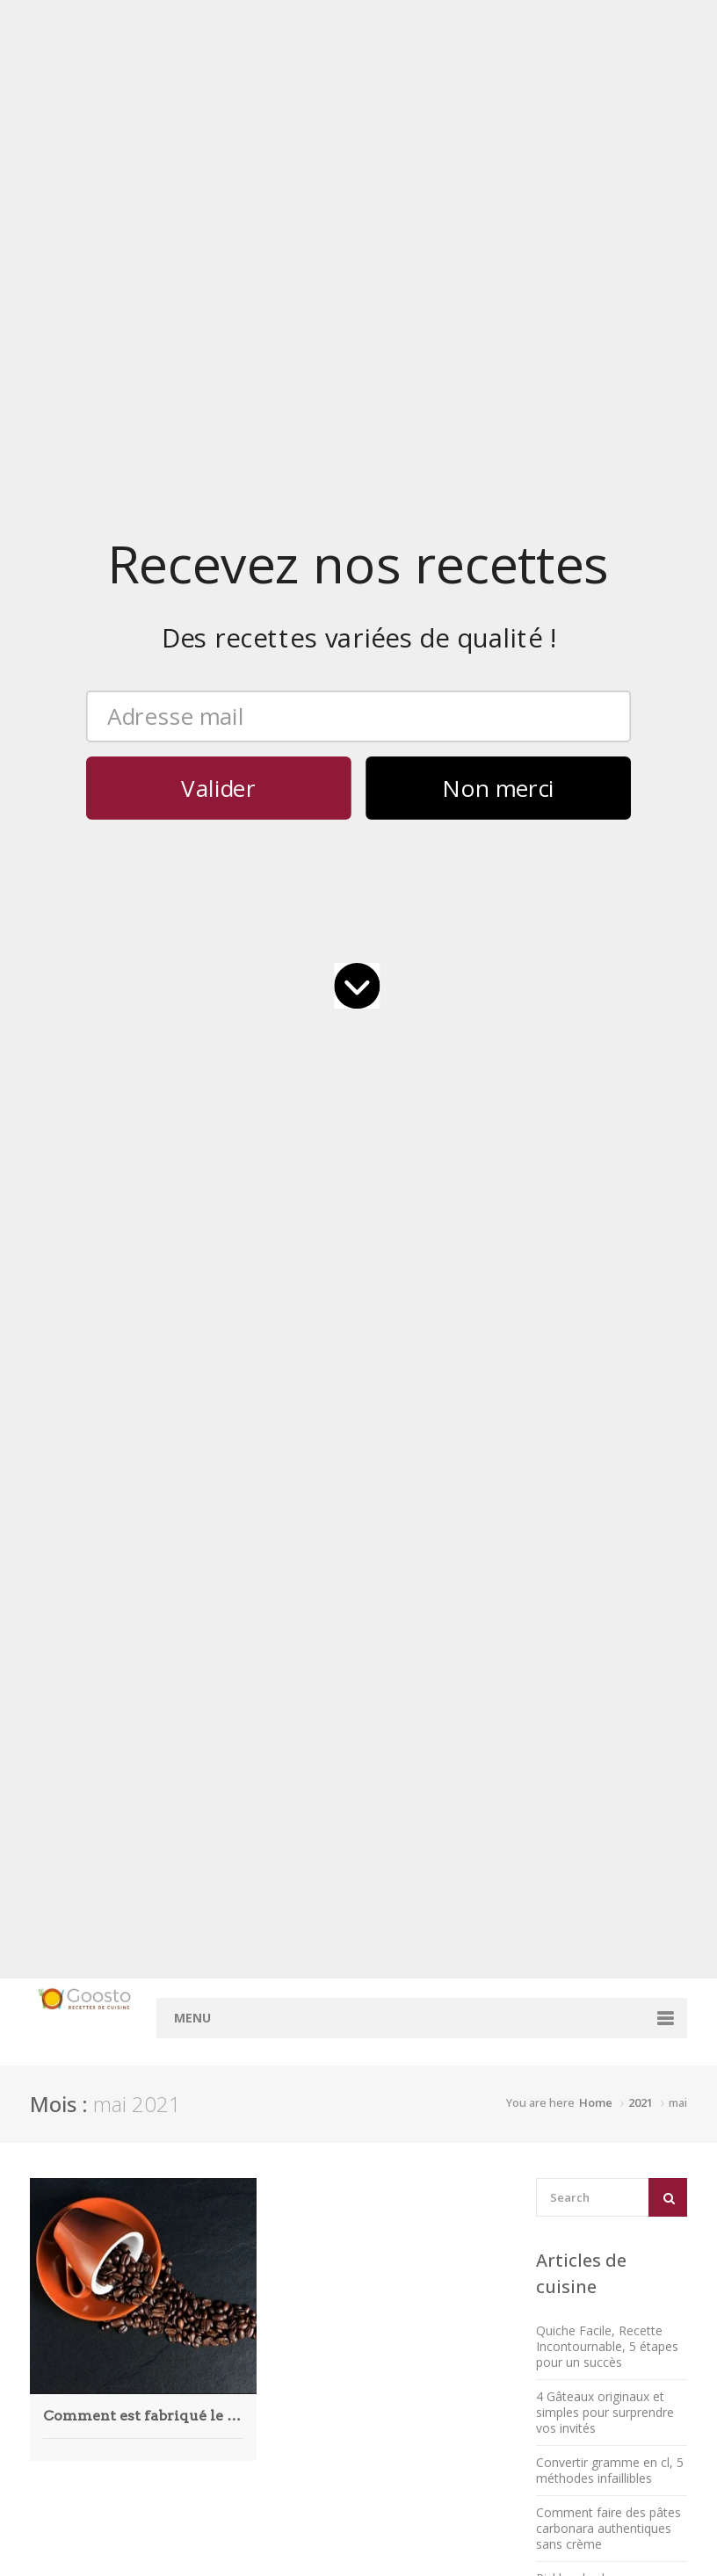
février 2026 (284, 1739)
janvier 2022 (285, 2340)
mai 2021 (276, 2390)
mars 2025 (280, 1906)
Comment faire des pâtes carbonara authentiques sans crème (608, 725)
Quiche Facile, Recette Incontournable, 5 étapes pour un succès (607, 543)
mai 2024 (276, 2073)
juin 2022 (276, 2290)
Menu (192, 214)
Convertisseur (416, 1755)
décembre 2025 (294, 1772)
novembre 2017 (295, 2540)
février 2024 (284, 2123)
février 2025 (284, 1922)
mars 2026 (280, 1722)
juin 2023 (276, 2206)
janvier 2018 (285, 2507)
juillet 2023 (281, 2190)
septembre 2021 (297, 2373)
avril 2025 (277, 1889)
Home (595, 300)
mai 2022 (276, 2306)
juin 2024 (276, 2056)
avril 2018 (277, 2473)
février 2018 (284, 2490)
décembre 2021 (294, 2356)
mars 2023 (280, 2223)
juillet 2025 (281, 1839)
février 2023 (284, 2240)
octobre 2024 (288, 1989)
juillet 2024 (281, 2039)
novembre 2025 (295, 1789)
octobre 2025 (288, 1806)
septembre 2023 (297, 2173)
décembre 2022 (294, 2256)
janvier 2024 (285, 2139)
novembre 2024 (295, 1973)
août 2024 (279, 2023)
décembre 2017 (294, 2523)
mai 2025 (276, 1872)
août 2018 (279, 2440)
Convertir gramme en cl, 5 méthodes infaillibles (610, 667)
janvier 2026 (285, 1755)
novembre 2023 (295, 2156)
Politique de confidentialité (578, 1705)
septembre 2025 (297, 1822)
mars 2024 (280, 2106)
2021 (640, 300)
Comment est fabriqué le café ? (143, 612)
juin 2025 (276, 1856)
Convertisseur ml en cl (424, 1811)
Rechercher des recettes (416, 1730)
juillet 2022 (281, 2273)
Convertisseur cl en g (430, 1779)
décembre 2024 (294, 1956)
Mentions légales (551, 1689)
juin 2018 (276, 2457)
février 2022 (284, 2323)
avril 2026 (277, 1705)
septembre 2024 (297, 2006)
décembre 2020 (294, 2407)
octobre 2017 (288, 2557)
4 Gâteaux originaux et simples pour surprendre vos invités (605, 609)
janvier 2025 (285, 1939)
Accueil (396, 1689)
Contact (399, 1705)
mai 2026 (276, 1689)
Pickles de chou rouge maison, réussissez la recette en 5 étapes (598, 791)
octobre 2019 (288, 2423)
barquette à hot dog (618, 1501)
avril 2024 (277, 2089)
